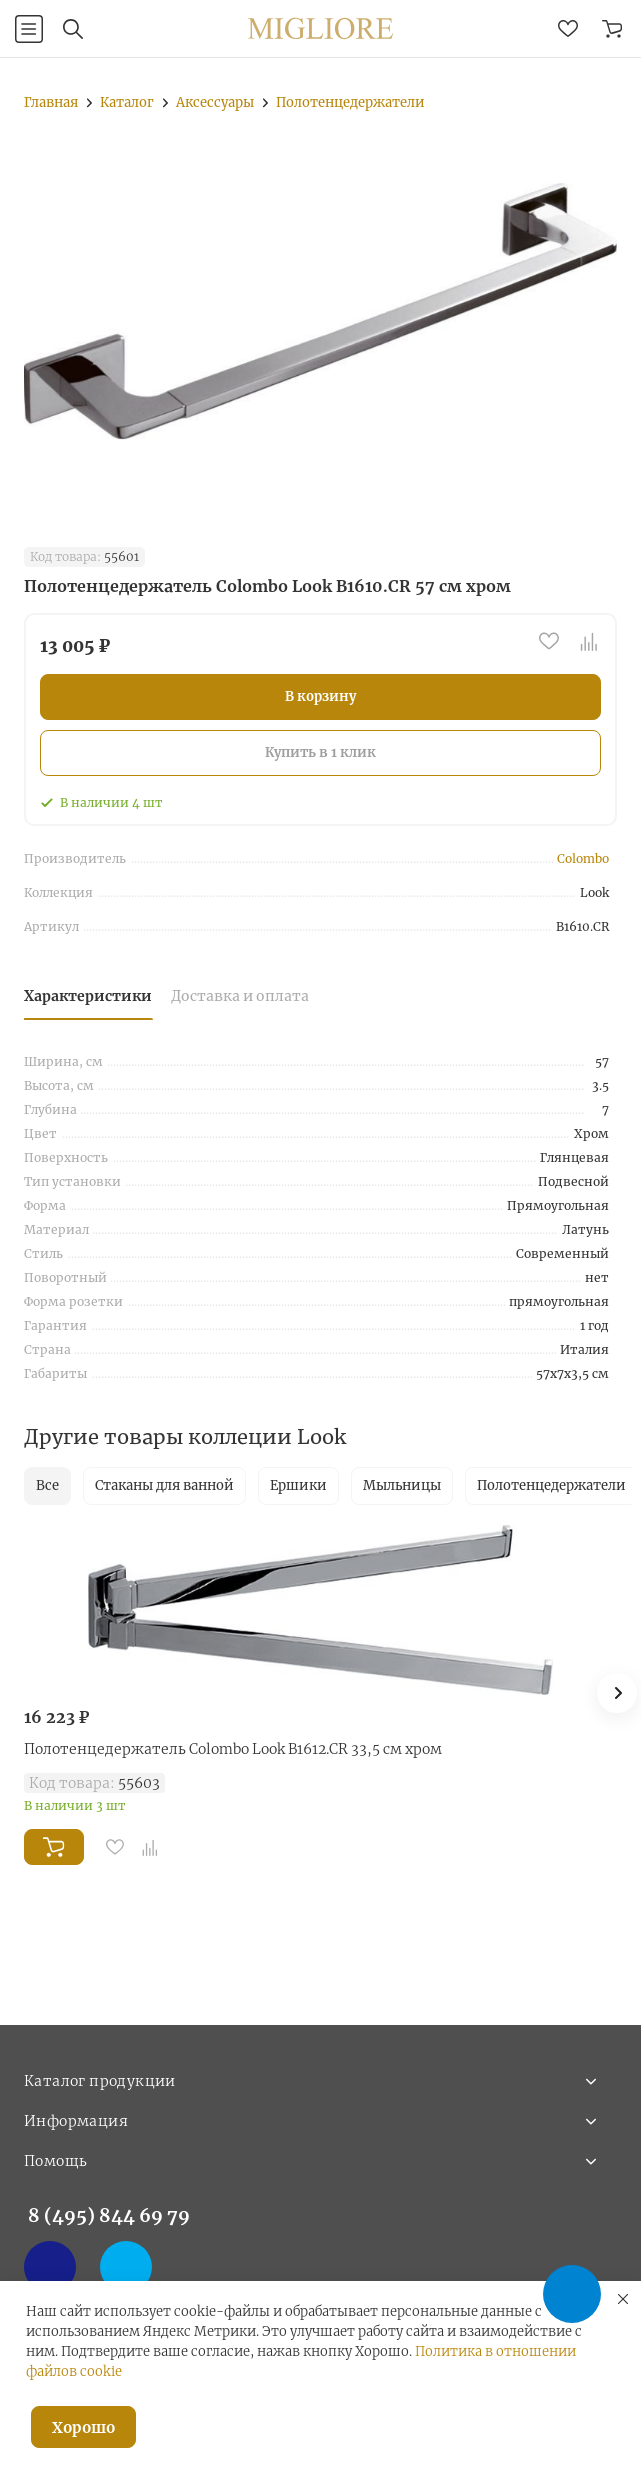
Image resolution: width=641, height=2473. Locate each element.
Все (47, 1485)
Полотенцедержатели (551, 1485)
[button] (617, 1693)
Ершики (298, 1485)
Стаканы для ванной (164, 1485)
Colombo (583, 858)
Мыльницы (402, 1485)
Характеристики (88, 996)
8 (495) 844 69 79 (109, 2215)
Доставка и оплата (240, 996)
